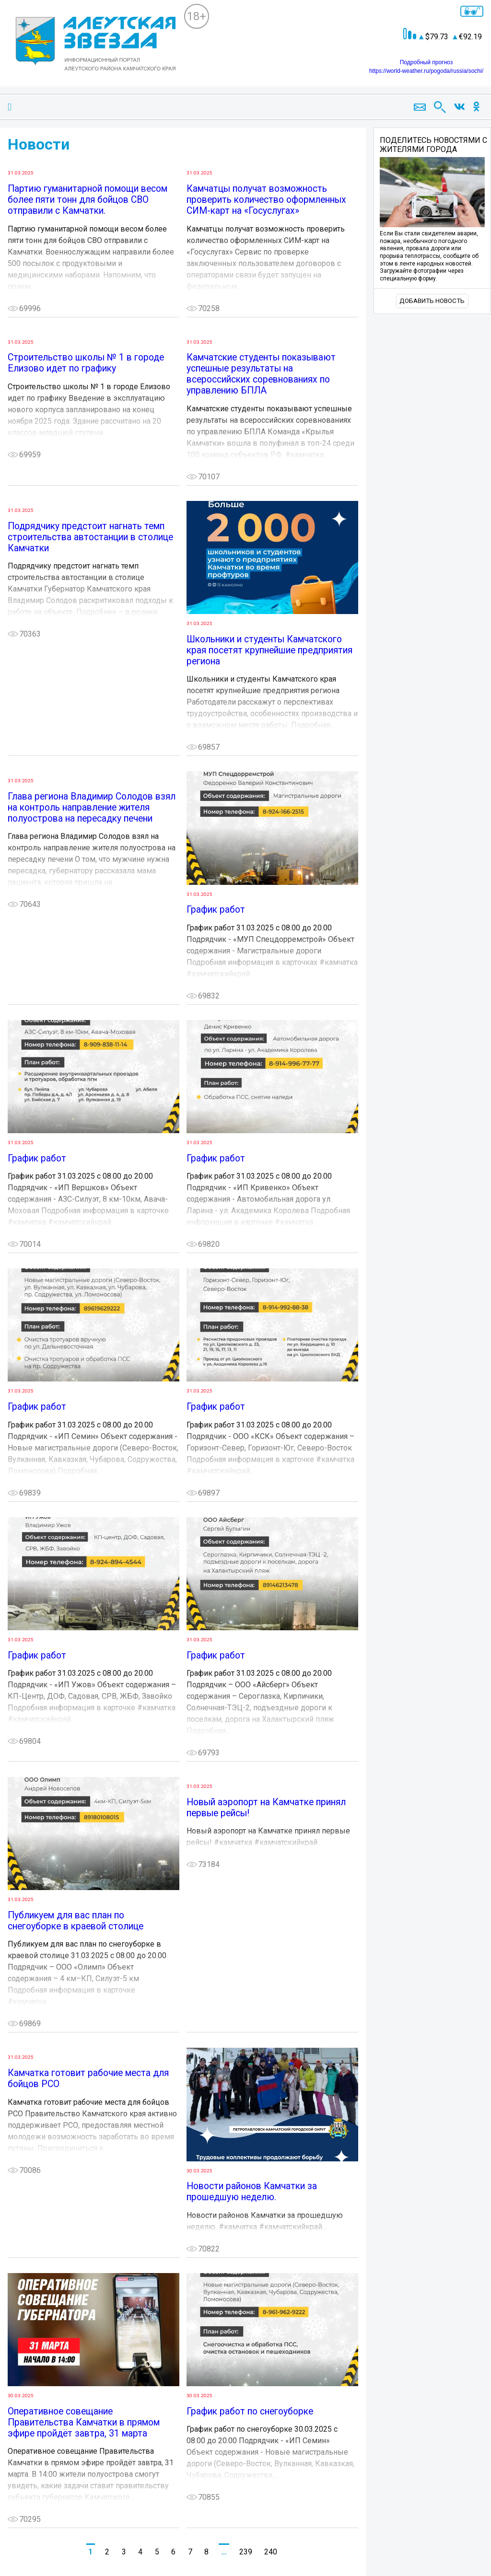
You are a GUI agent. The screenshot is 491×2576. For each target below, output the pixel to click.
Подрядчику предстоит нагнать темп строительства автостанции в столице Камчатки (90, 537)
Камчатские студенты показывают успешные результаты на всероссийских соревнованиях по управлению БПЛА (261, 374)
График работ (216, 909)
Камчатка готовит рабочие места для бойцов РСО (88, 2078)
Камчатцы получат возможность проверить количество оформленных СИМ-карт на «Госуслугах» (266, 199)
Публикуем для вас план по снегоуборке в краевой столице (75, 1921)
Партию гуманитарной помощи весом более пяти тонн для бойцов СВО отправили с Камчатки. (87, 199)
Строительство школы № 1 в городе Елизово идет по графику (86, 363)
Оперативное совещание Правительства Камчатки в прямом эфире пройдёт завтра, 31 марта (84, 2422)
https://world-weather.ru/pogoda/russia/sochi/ (426, 71)
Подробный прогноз (426, 62)
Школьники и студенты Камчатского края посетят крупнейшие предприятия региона (269, 650)
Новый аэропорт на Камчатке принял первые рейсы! (266, 1808)
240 (270, 2551)
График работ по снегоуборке (250, 2411)
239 (245, 2551)
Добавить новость (432, 300)
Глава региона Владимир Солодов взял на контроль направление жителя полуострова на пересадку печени (91, 807)
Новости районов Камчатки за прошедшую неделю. (252, 2192)
